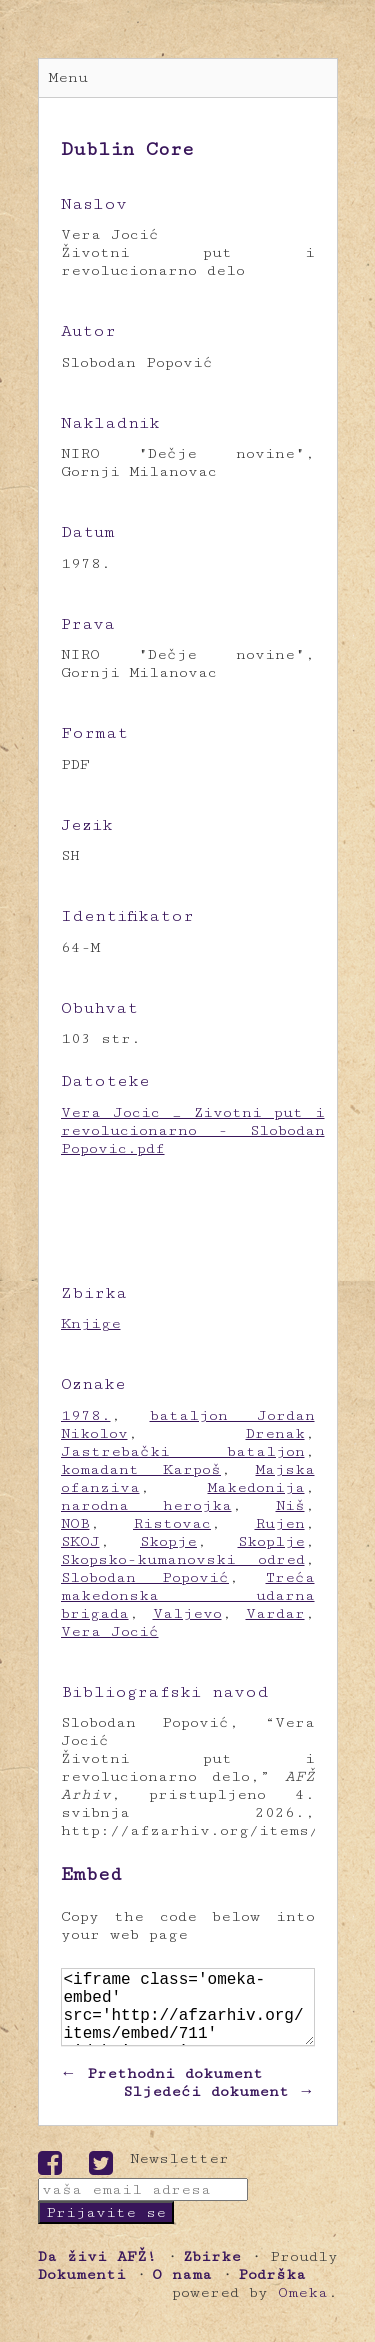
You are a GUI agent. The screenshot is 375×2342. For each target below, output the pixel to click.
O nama (182, 2290)
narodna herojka (146, 1505)
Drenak (275, 1433)
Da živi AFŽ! (97, 2272)
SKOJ (80, 1541)
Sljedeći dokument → (219, 2107)
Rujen (280, 1523)
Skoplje (271, 1541)
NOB (75, 1523)
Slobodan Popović (145, 1577)
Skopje (168, 1541)
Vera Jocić (110, 1631)
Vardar (275, 1613)
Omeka (303, 2308)
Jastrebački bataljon (183, 1451)
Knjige (91, 1323)
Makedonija (256, 1487)
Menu (68, 77)
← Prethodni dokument (162, 2089)
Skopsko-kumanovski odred (183, 1559)
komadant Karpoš (141, 1469)
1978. (86, 1415)
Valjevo (187, 1613)
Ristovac (172, 1523)
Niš (290, 1505)
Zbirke (212, 2272)
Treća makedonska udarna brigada (188, 1595)
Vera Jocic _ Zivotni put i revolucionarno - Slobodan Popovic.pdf (193, 1130)
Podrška (272, 2290)
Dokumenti (82, 2290)
